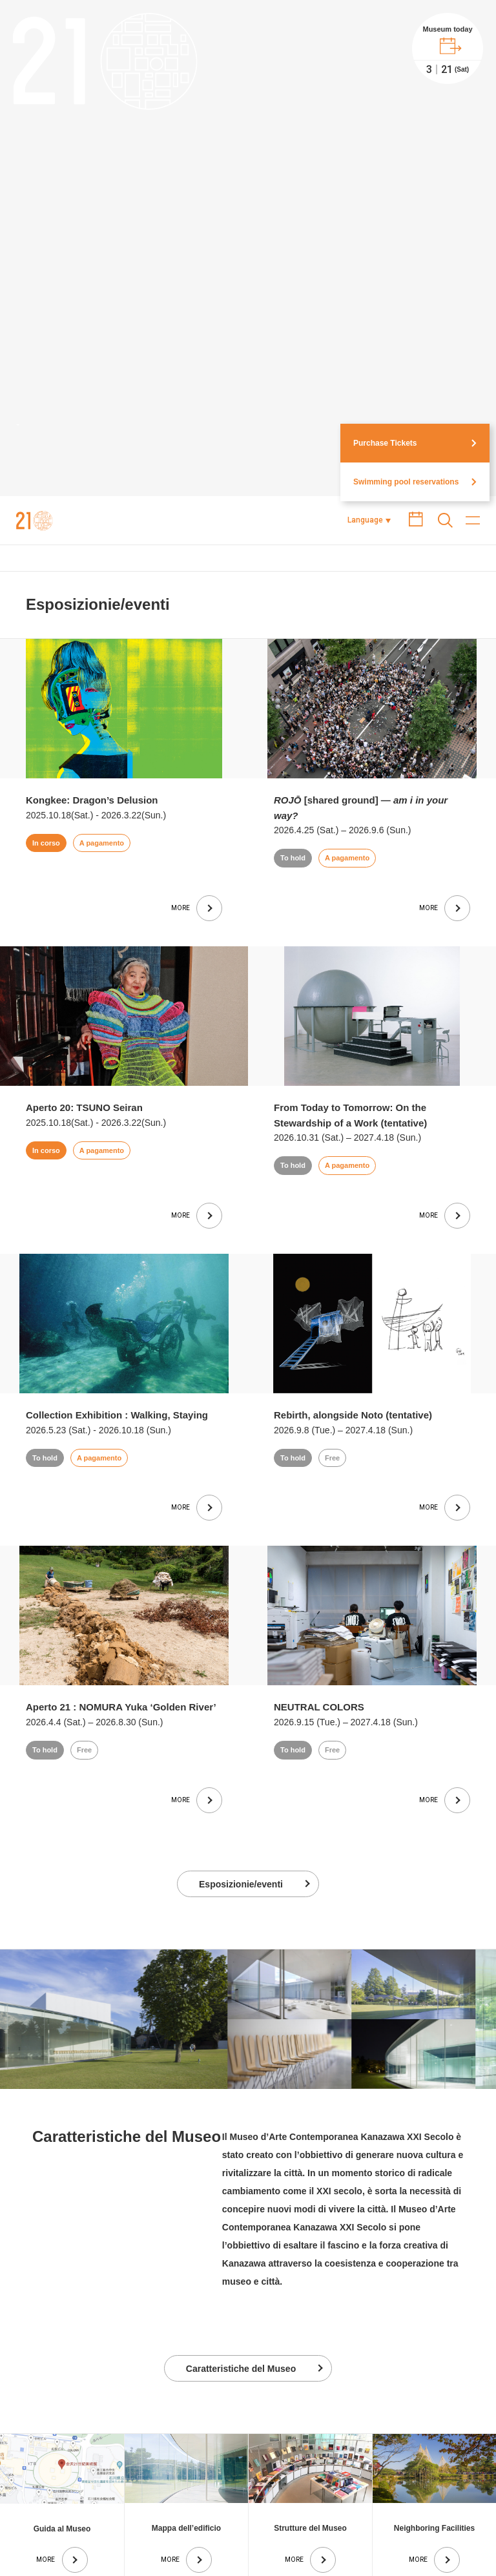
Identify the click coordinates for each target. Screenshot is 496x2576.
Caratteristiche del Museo (241, 2203)
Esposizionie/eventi (241, 1719)
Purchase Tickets (385, 277)
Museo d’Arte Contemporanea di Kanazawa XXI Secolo (34, 355)
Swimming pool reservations (406, 316)
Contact (455, 2533)
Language (365, 354)
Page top (423, 2472)
